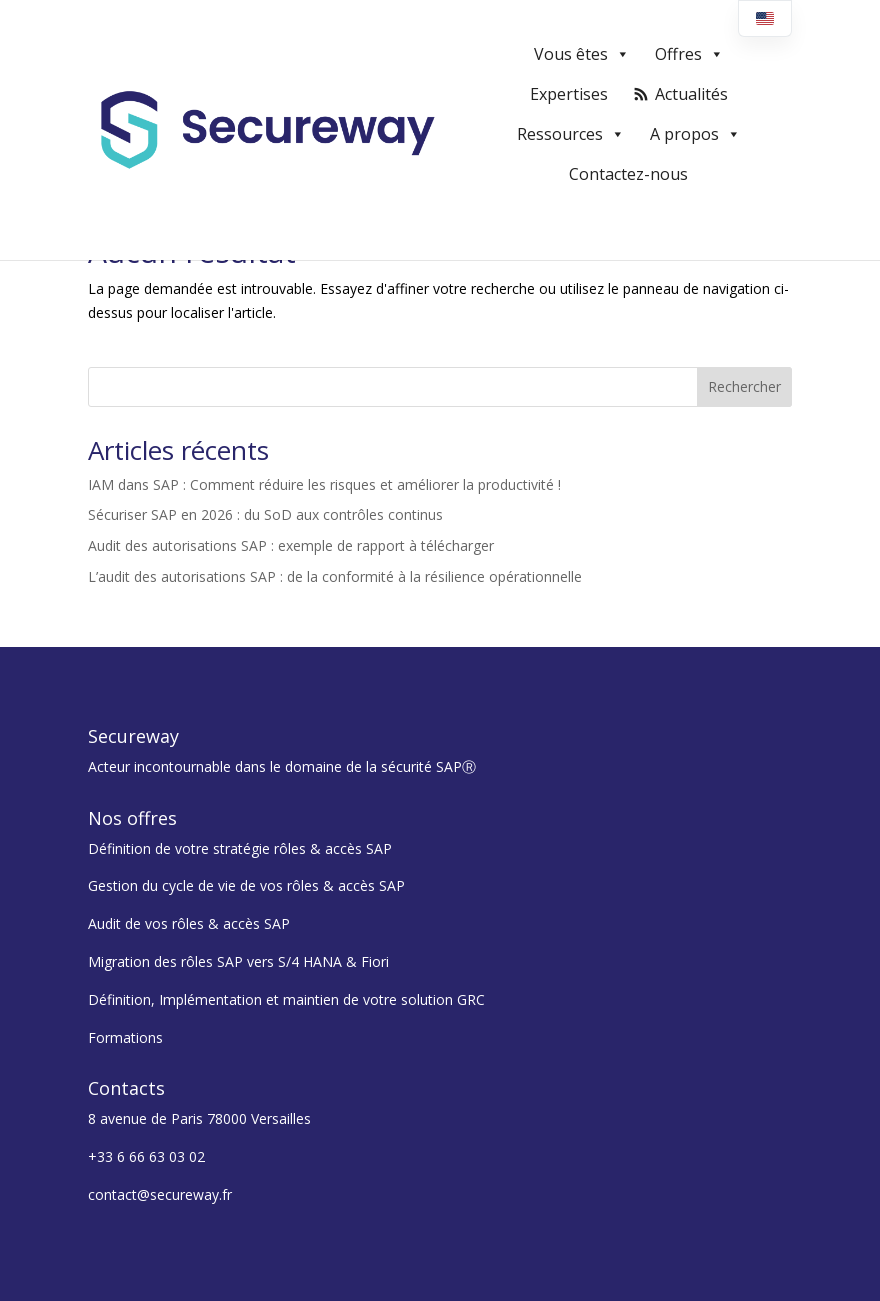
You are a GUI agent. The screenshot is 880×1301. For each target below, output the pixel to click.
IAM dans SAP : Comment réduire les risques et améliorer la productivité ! (324, 484)
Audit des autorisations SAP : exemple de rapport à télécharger (291, 545)
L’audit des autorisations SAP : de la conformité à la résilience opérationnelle (335, 576)
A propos (695, 134)
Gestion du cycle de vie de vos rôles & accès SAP (246, 885)
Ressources (571, 134)
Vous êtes (582, 54)
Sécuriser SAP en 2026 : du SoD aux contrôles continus (265, 514)
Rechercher (744, 386)
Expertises (569, 94)
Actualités (691, 94)
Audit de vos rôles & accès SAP (189, 923)
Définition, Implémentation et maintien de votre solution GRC (286, 999)
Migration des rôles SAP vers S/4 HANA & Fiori (238, 961)
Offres (689, 54)
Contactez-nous (628, 174)
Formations (125, 1037)
